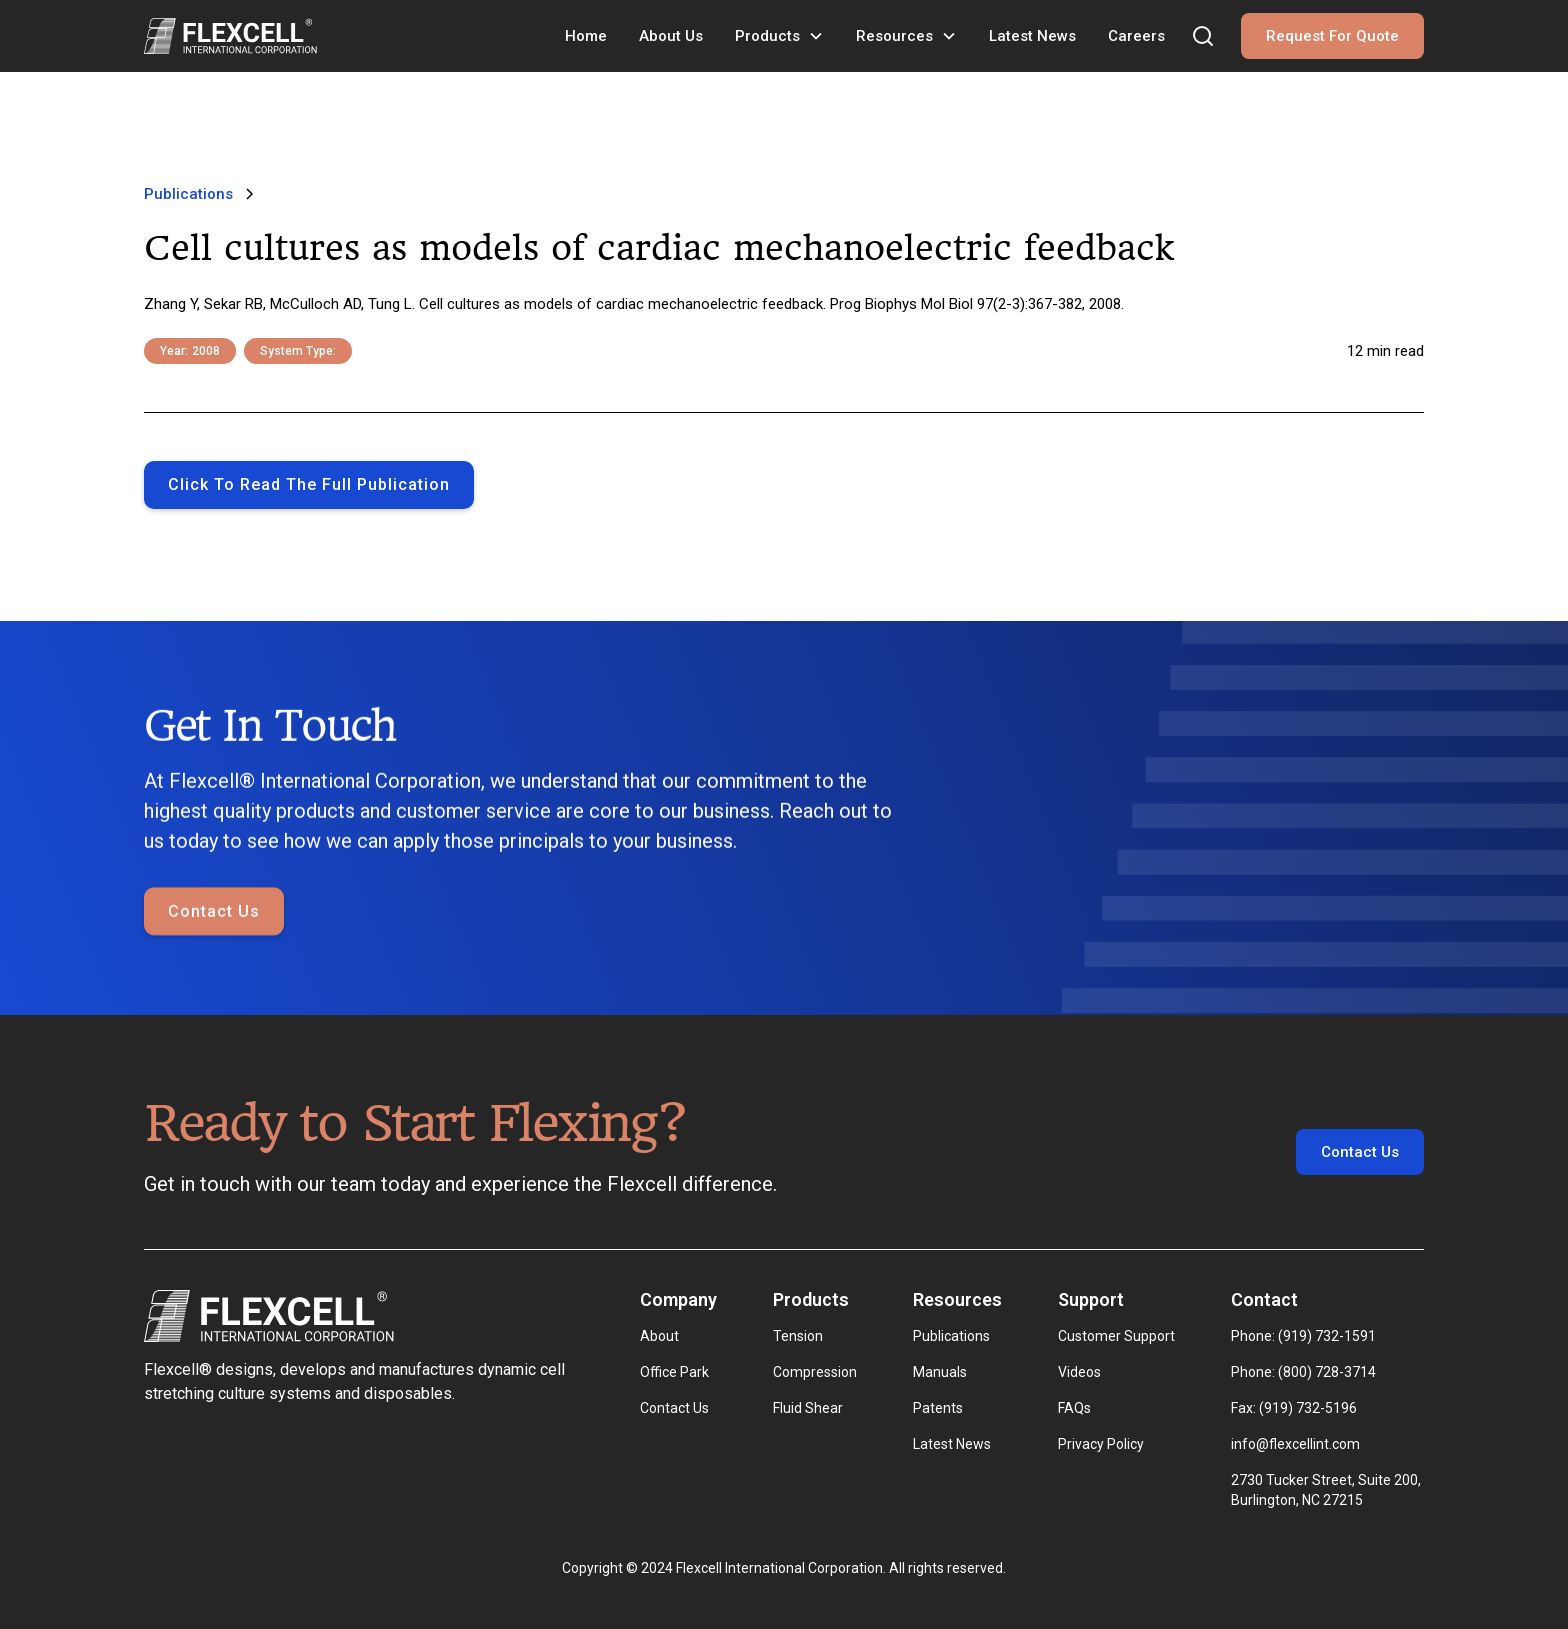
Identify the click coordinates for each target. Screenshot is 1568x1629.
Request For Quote (1332, 36)
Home (586, 36)
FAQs (1074, 1408)
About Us (671, 36)
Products (767, 36)
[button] (779, 36)
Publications (951, 1336)
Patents (938, 1408)
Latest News (1032, 36)
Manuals (940, 1372)
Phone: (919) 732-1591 (1303, 1336)
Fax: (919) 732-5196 (1294, 1408)
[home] (230, 36)
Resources (894, 36)
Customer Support (1116, 1336)
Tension (798, 1336)
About (659, 1336)
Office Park (674, 1372)
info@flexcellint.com (1295, 1444)
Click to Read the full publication (309, 484)
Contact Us (214, 912)
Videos (1079, 1372)
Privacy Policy (1101, 1444)
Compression (815, 1372)
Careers (1136, 36)
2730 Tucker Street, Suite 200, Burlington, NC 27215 (1327, 1490)
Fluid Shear (808, 1408)
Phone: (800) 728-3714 (1303, 1372)
